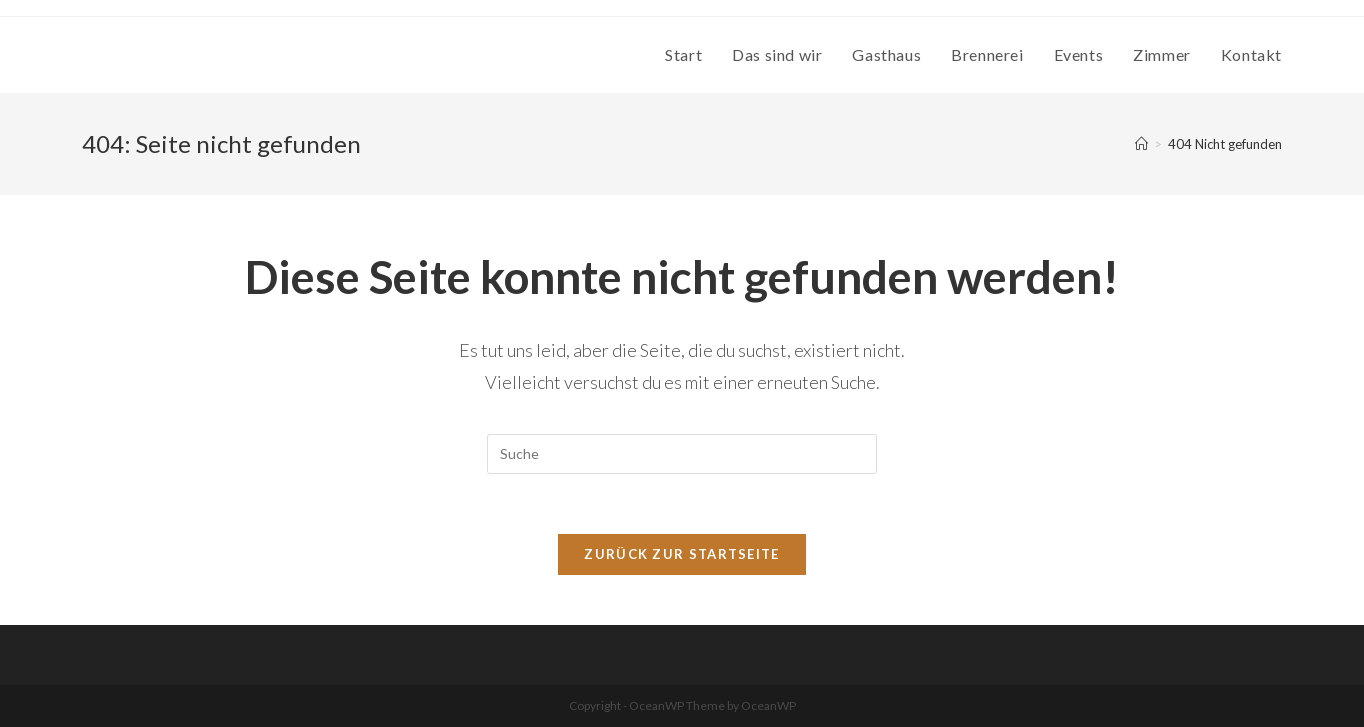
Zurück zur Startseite (681, 554)
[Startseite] (1141, 144)
